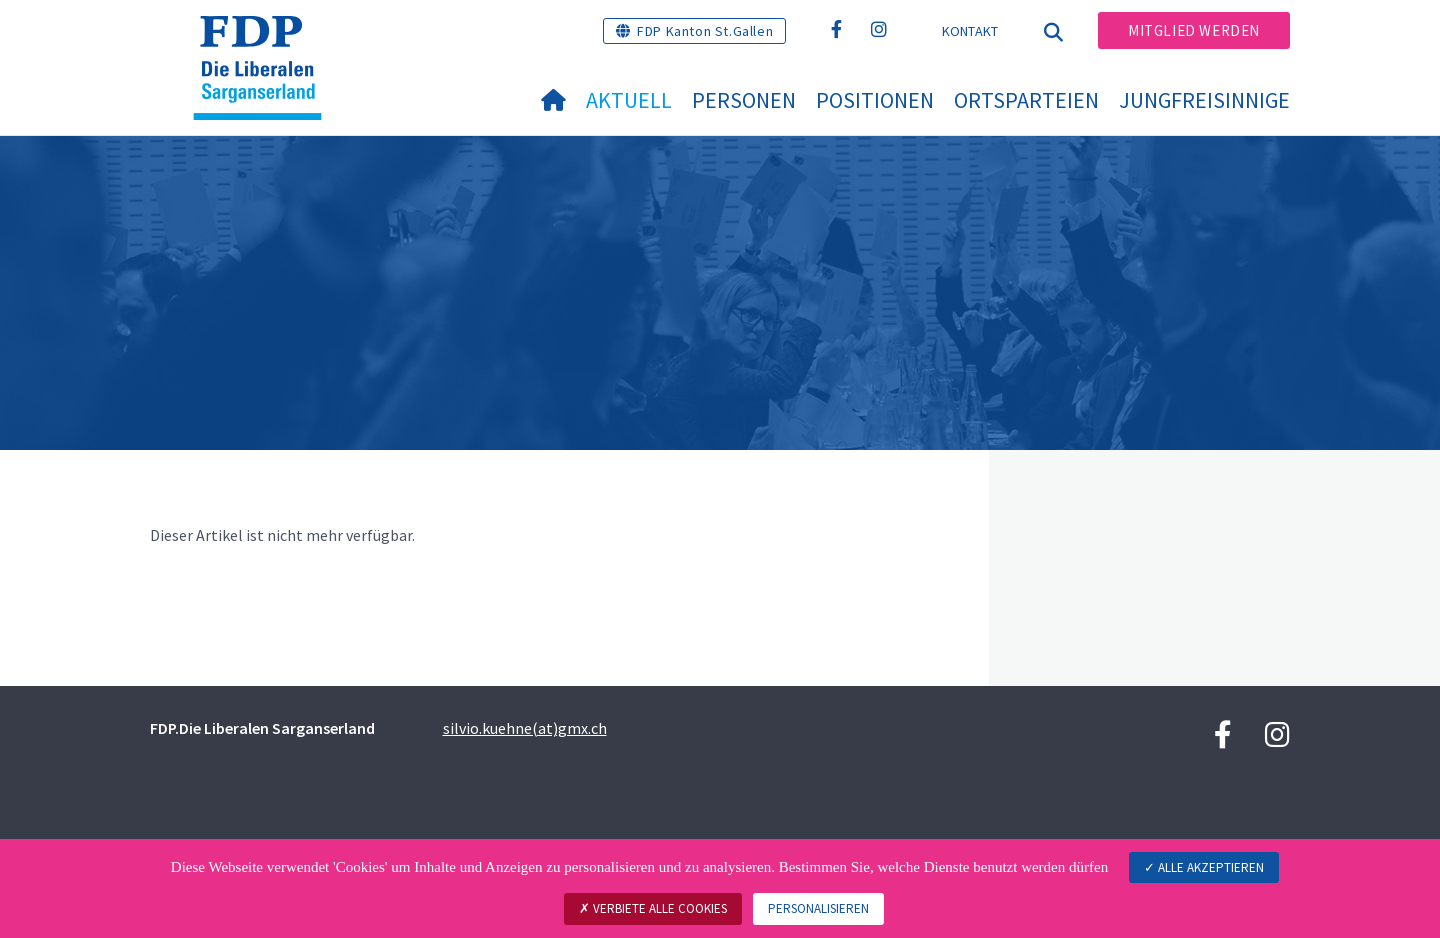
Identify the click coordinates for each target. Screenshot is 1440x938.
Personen (744, 100)
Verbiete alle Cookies (653, 908)
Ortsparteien (1026, 100)
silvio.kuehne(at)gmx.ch (525, 728)
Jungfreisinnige (1204, 100)
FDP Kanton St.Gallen (705, 31)
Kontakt (970, 31)
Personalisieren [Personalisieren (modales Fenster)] (818, 908)
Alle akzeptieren (1204, 867)
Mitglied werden (1194, 30)
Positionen (875, 100)
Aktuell (629, 100)
